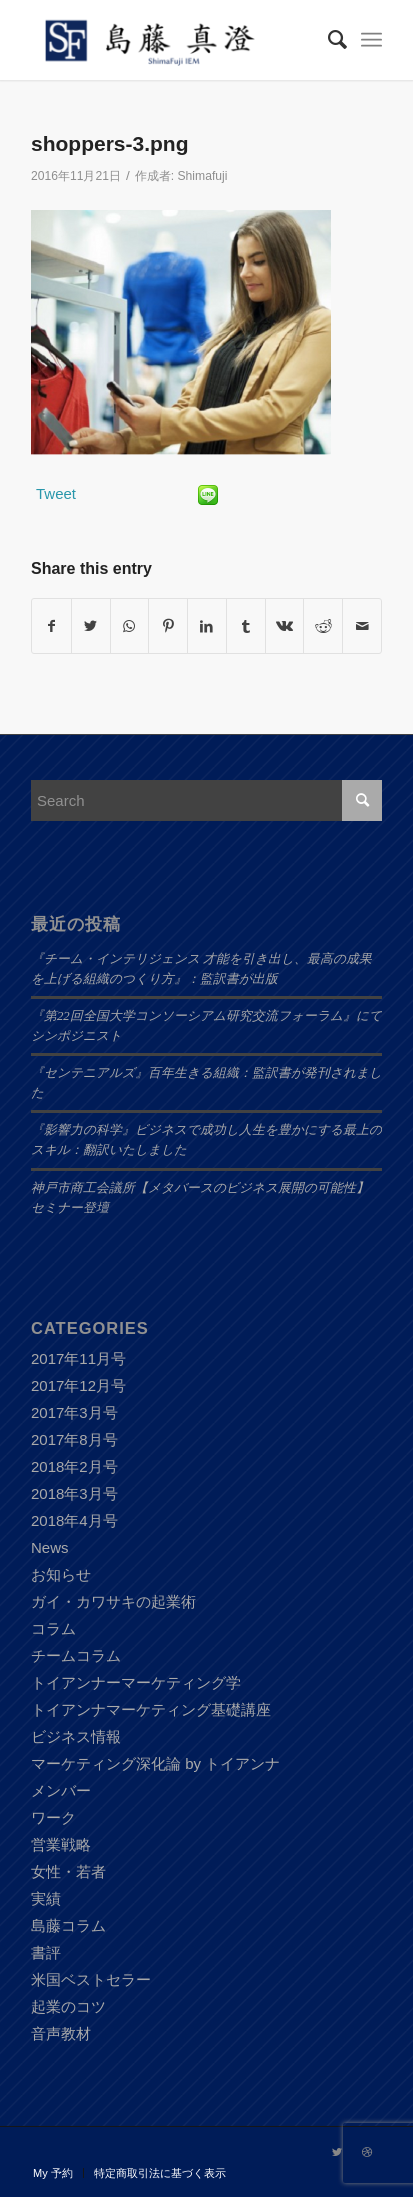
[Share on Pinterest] (168, 626)
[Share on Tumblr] (246, 626)
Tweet (56, 493)
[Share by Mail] (362, 626)
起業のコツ (68, 2006)
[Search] (327, 40)
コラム (53, 1628)
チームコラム (76, 1655)
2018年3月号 (74, 1493)
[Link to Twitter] (337, 2152)
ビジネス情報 (76, 1736)
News (50, 1547)
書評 (46, 1952)
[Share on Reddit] (323, 626)
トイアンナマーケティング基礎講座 (151, 1709)
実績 (46, 1898)
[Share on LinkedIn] (207, 626)
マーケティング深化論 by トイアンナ (155, 1763)
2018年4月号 (74, 1520)
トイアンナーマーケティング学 (136, 1682)
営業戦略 (61, 1844)
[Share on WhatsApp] (130, 626)
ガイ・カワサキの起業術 (113, 1601)
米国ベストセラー (91, 1979)
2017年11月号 (78, 1358)
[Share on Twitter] (91, 626)
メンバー (61, 1790)
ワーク (53, 1817)
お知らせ (61, 1574)
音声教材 (61, 2033)
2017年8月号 (74, 1439)
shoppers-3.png (110, 143)
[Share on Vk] (285, 626)
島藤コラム (68, 1925)
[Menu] (371, 40)
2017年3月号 (74, 1412)
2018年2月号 (74, 1466)
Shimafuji (203, 176)
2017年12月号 (78, 1385)
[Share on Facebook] (51, 626)
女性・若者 (68, 1871)
